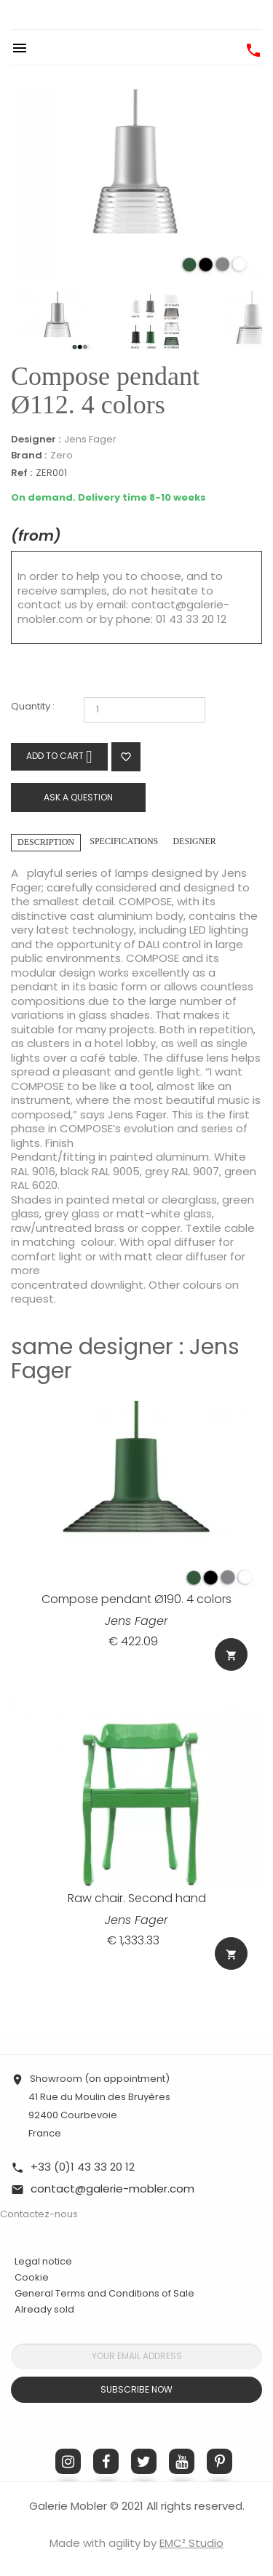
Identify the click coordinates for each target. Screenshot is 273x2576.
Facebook (106, 2461)
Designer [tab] (194, 841)
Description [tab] (45, 842)
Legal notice (43, 2261)
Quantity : (33, 707)
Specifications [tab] (124, 841)
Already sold (44, 2309)
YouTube (181, 2461)
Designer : (35, 439)
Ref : (21, 473)
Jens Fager (90, 439)
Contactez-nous (39, 2214)
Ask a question (78, 797)
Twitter (144, 2461)
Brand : (29, 455)
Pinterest (219, 2461)
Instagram (68, 2461)
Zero (61, 455)
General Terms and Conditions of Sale (104, 2293)
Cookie (32, 2277)
